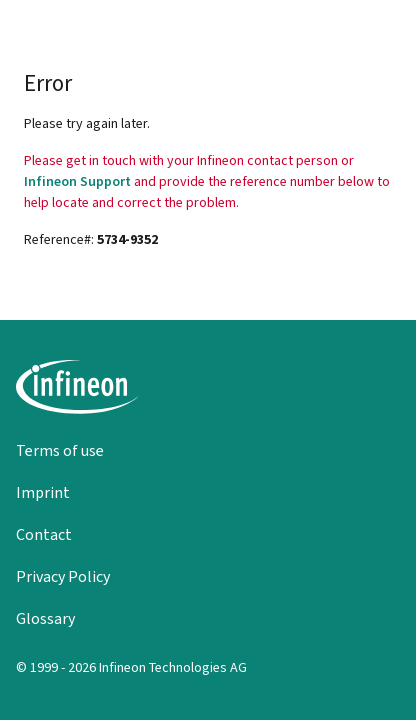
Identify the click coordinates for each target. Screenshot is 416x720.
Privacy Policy (63, 576)
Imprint (43, 492)
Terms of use (60, 450)
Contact (44, 534)
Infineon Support (77, 181)
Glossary (45, 618)
